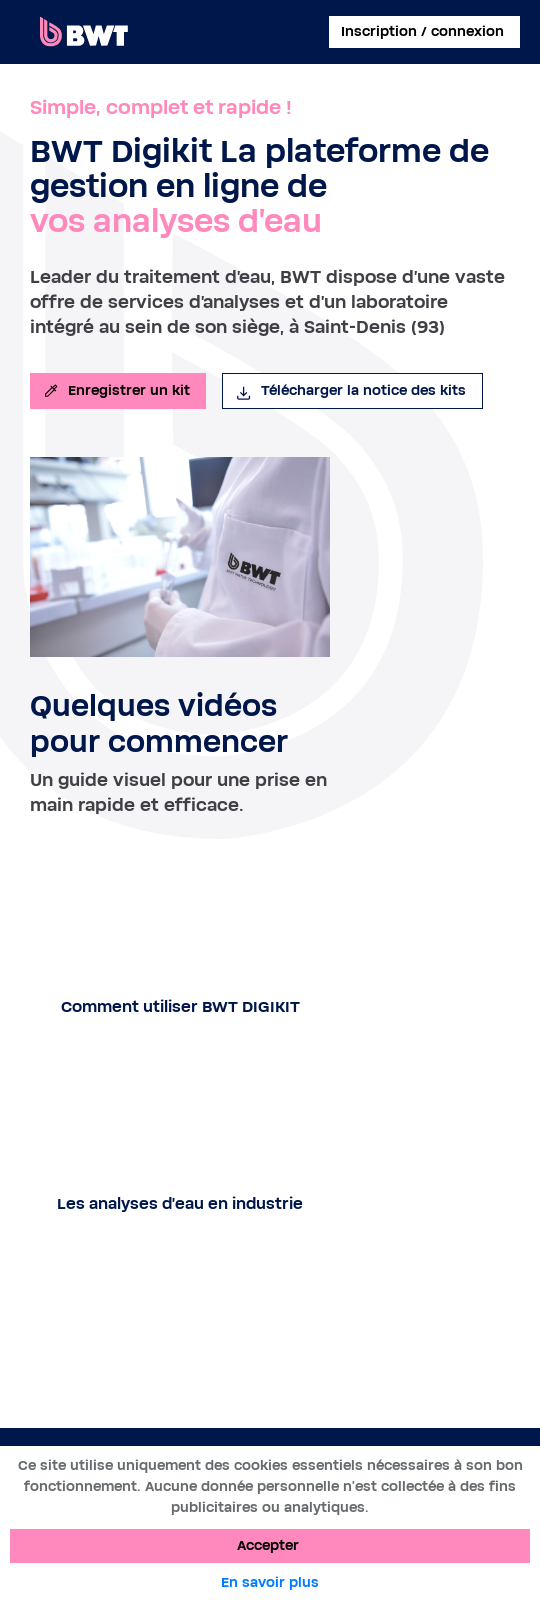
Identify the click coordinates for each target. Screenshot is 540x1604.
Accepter (268, 1546)
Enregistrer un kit (116, 391)
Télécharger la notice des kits (350, 391)
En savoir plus (270, 1583)
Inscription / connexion (422, 32)
